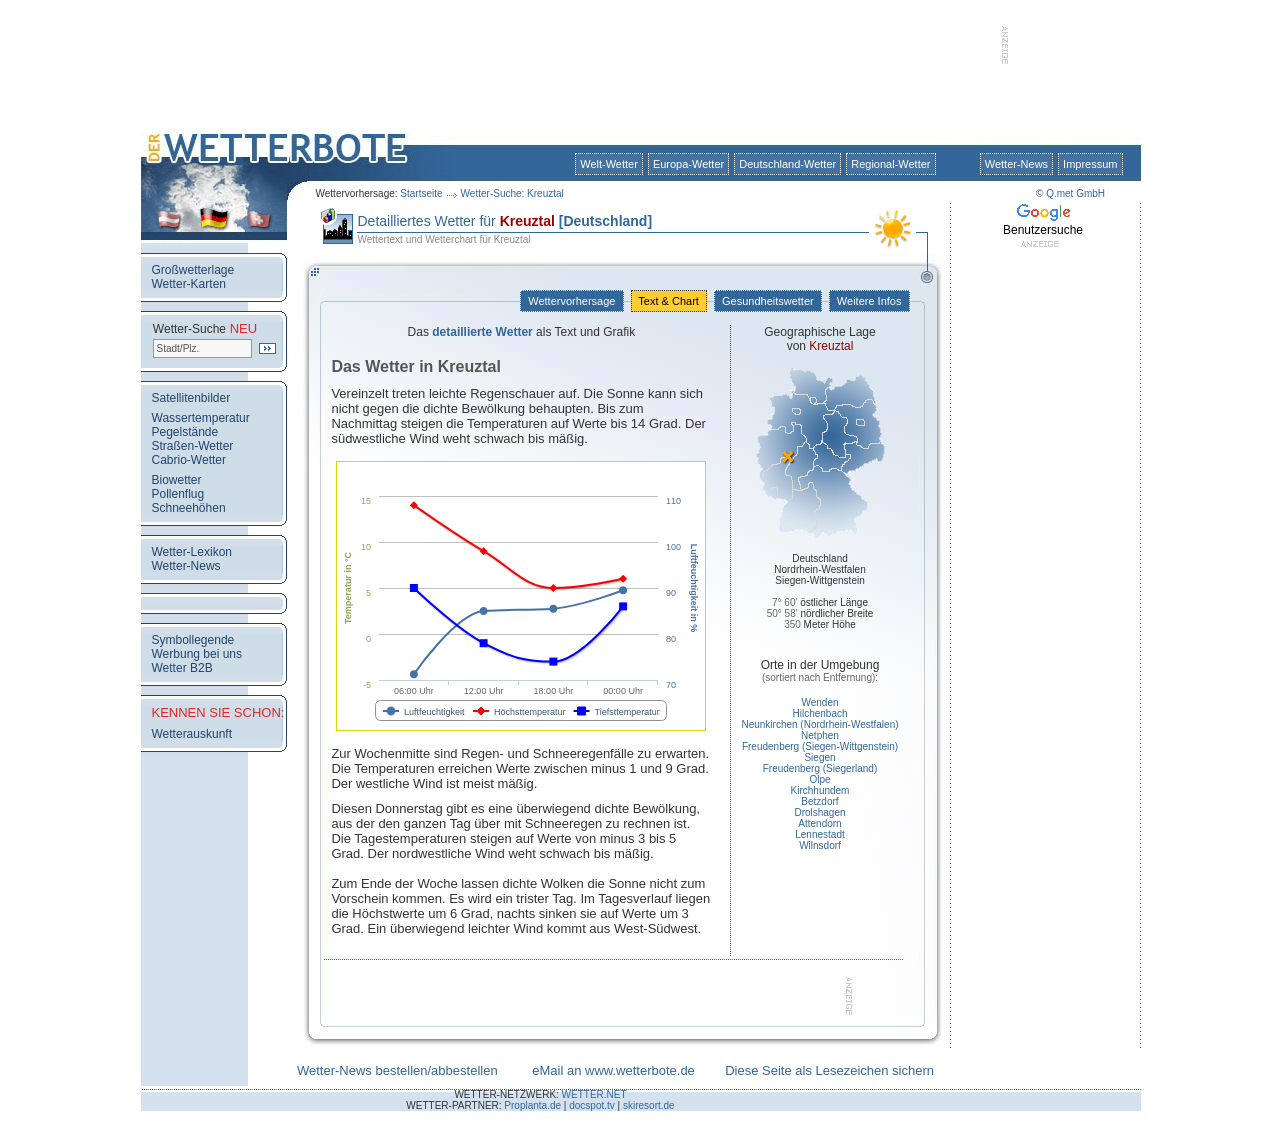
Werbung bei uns (197, 654)
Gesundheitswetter (768, 301)
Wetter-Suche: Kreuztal (512, 193)
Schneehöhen (189, 508)
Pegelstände (185, 432)
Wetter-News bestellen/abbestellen (397, 1070)
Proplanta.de (532, 1105)
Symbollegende (193, 640)
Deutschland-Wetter (787, 164)
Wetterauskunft (192, 734)
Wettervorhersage (571, 301)
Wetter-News (1016, 164)
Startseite (421, 193)
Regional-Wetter (890, 164)
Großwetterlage (193, 270)
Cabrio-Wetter (189, 460)
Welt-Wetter (609, 164)
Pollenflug (178, 494)
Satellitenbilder (191, 398)
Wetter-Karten (189, 284)
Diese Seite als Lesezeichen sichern (829, 1070)
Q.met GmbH (1075, 193)
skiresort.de (649, 1105)
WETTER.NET (594, 1094)
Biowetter (177, 480)
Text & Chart (669, 301)
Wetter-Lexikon (192, 552)
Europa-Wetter (688, 164)
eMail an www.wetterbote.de (613, 1070)
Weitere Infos (869, 301)
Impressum (1090, 164)
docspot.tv (592, 1105)
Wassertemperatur (201, 418)
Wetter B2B (182, 668)
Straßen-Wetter (193, 446)
